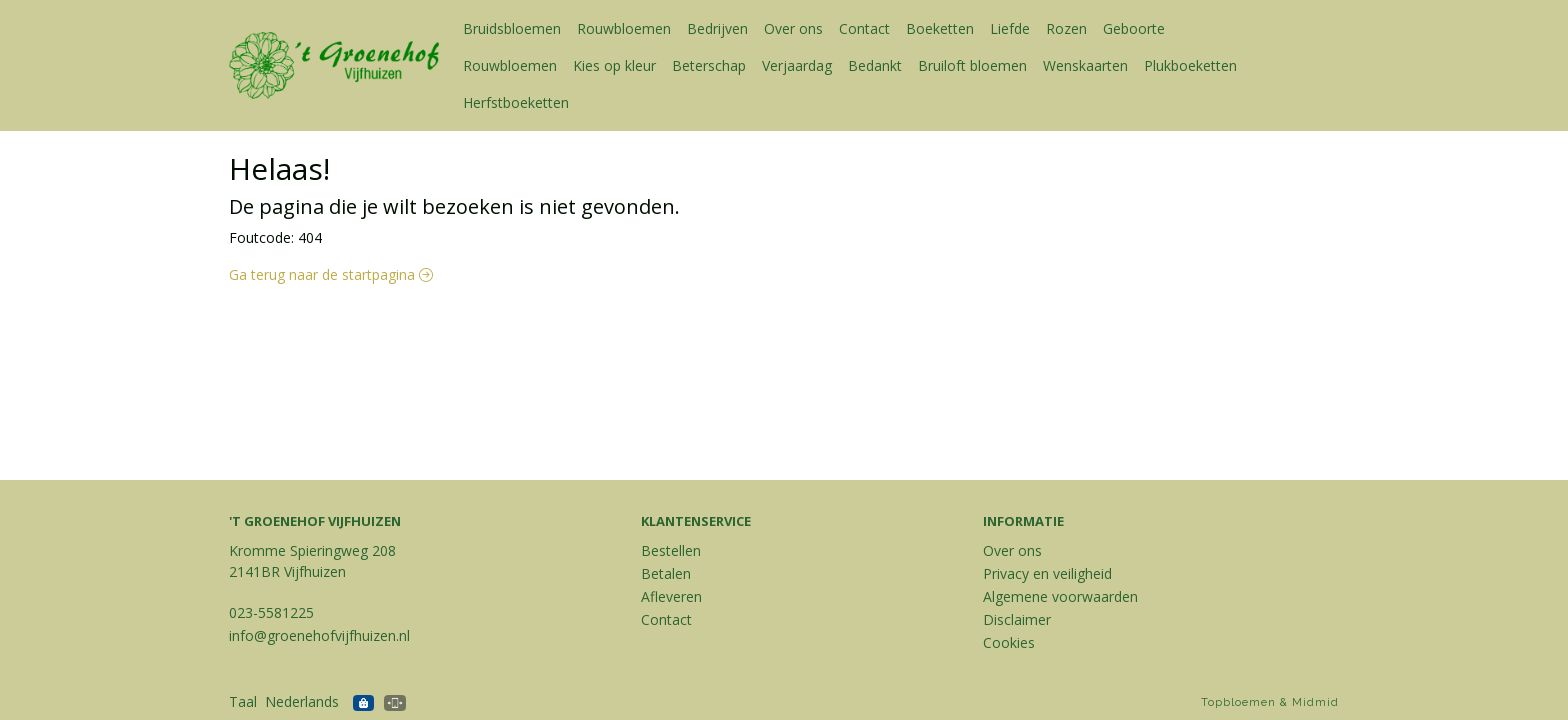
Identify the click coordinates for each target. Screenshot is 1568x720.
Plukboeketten (1190, 65)
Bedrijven (717, 28)
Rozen (1066, 28)
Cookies (1009, 642)
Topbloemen (1238, 702)
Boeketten (940, 28)
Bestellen (671, 550)
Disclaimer (1017, 619)
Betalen (666, 573)
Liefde (1010, 28)
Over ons (793, 28)
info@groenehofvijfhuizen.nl (319, 635)
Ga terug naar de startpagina (331, 274)
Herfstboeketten (516, 102)
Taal (243, 701)
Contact (864, 28)
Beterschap (709, 65)
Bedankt (875, 65)
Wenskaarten (1085, 65)
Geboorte (1134, 28)
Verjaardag (797, 65)
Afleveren (671, 596)
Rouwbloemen (624, 28)
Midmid (1315, 702)
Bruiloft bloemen (972, 65)
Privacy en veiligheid (1047, 573)
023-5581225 (271, 612)
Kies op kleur (614, 65)
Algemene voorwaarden (1060, 596)
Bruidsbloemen (512, 28)
